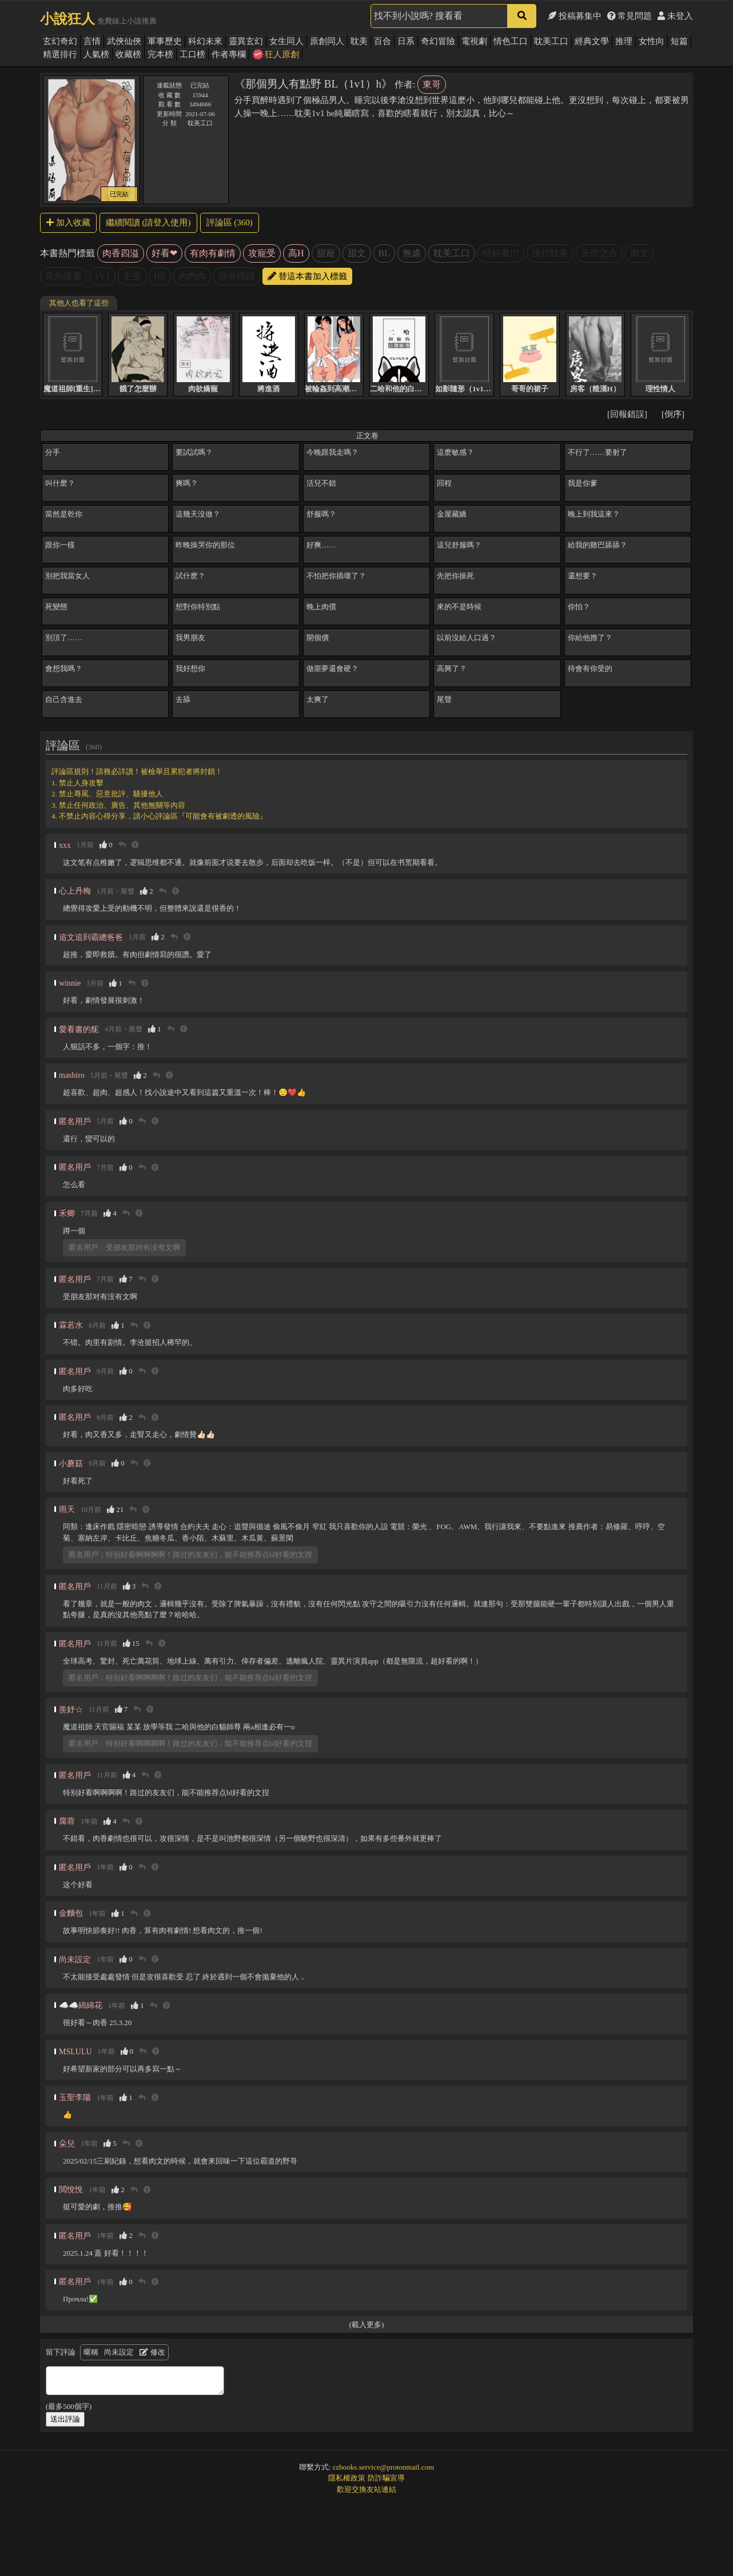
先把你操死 (455, 575)
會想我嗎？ (63, 668)
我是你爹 (582, 483)
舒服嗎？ (321, 514)
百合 (382, 41)
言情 (92, 41)
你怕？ (579, 606)
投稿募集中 (574, 16)
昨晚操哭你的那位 (205, 545)
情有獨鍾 (236, 276)
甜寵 (326, 253)
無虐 (412, 253)
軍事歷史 (165, 41)
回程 (444, 483)
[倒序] (673, 414)
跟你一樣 (60, 545)
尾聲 (444, 699)
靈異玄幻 (246, 41)
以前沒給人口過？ (466, 637)
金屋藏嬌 (452, 514)
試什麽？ (190, 575)
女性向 (651, 41)
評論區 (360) (229, 222)
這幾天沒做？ (198, 514)
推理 (623, 41)
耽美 (359, 41)
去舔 (183, 699)
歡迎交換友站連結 (366, 2489)
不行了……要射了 (597, 452)
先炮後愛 (63, 276)
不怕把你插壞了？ (336, 575)
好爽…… (321, 545)
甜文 (357, 253)
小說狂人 (67, 18)
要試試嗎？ (194, 452)
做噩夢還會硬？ (332, 668)
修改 (152, 2352)
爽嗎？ (187, 483)
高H (296, 253)
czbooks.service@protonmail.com (383, 2467)
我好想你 (190, 668)
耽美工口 (551, 41)
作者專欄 (229, 54)
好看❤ (164, 253)
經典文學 (592, 41)
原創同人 (327, 41)
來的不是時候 (459, 606)
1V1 (102, 276)
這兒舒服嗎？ (459, 545)
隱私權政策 (346, 2478)
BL (384, 253)
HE (160, 276)
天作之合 (599, 253)
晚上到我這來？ (594, 514)
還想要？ (582, 575)
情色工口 (510, 41)
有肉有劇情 (213, 253)
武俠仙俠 (124, 41)
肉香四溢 (120, 253)
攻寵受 (262, 253)
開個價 (317, 637)
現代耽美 (550, 253)
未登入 (675, 16)
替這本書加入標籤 (307, 276)
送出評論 (65, 2419)
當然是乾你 (63, 514)
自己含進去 (63, 699)
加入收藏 (68, 222)
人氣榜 (96, 54)
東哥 (432, 84)
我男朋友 (190, 637)
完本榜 (160, 54)
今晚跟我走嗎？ (332, 452)
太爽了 (317, 699)
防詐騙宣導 (386, 2478)
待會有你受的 (590, 668)
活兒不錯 (321, 483)
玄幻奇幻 (60, 41)
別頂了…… (63, 637)
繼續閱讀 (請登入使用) (148, 222)
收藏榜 (128, 54)
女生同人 (286, 41)
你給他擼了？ (590, 637)
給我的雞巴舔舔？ (597, 545)
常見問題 (629, 16)
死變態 (56, 606)
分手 (52, 452)
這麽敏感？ (455, 452)
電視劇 (474, 41)
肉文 (639, 253)
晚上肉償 (321, 606)
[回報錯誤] (627, 414)
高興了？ (452, 668)
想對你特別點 (198, 606)
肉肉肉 (192, 276)
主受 (132, 276)
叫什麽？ (60, 483)
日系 (406, 41)
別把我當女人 (67, 575)
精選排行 (60, 54)
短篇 (679, 41)
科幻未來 (205, 41)
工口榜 (192, 54)
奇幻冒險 (438, 41)
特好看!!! (501, 253)
